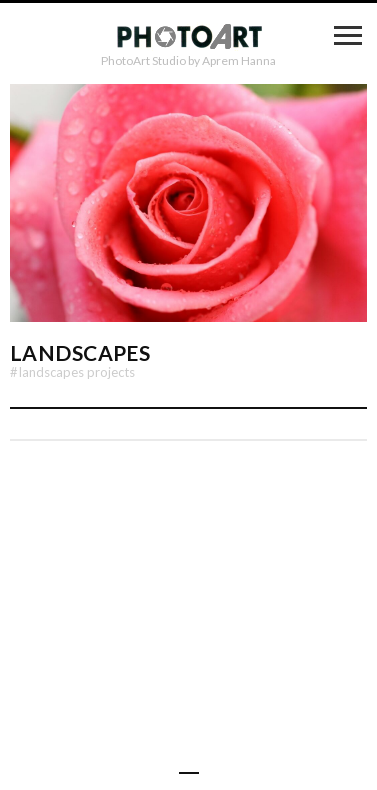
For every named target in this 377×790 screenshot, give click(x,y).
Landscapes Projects (72, 372)
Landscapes (80, 352)
